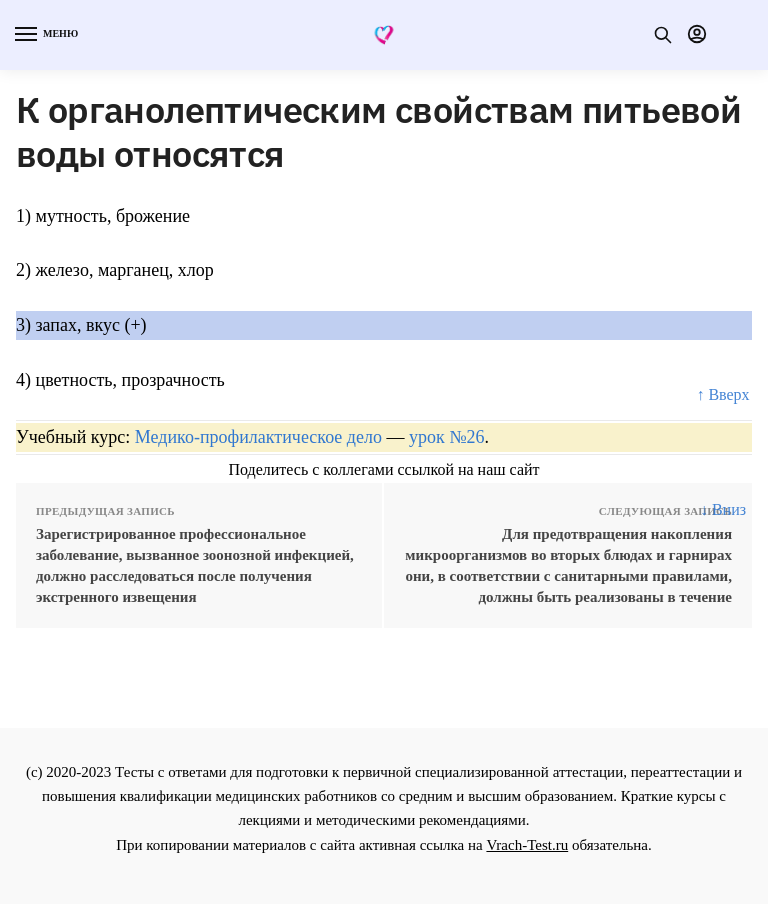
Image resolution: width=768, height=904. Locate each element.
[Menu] (45, 35)
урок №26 (446, 437)
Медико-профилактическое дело (258, 437)
